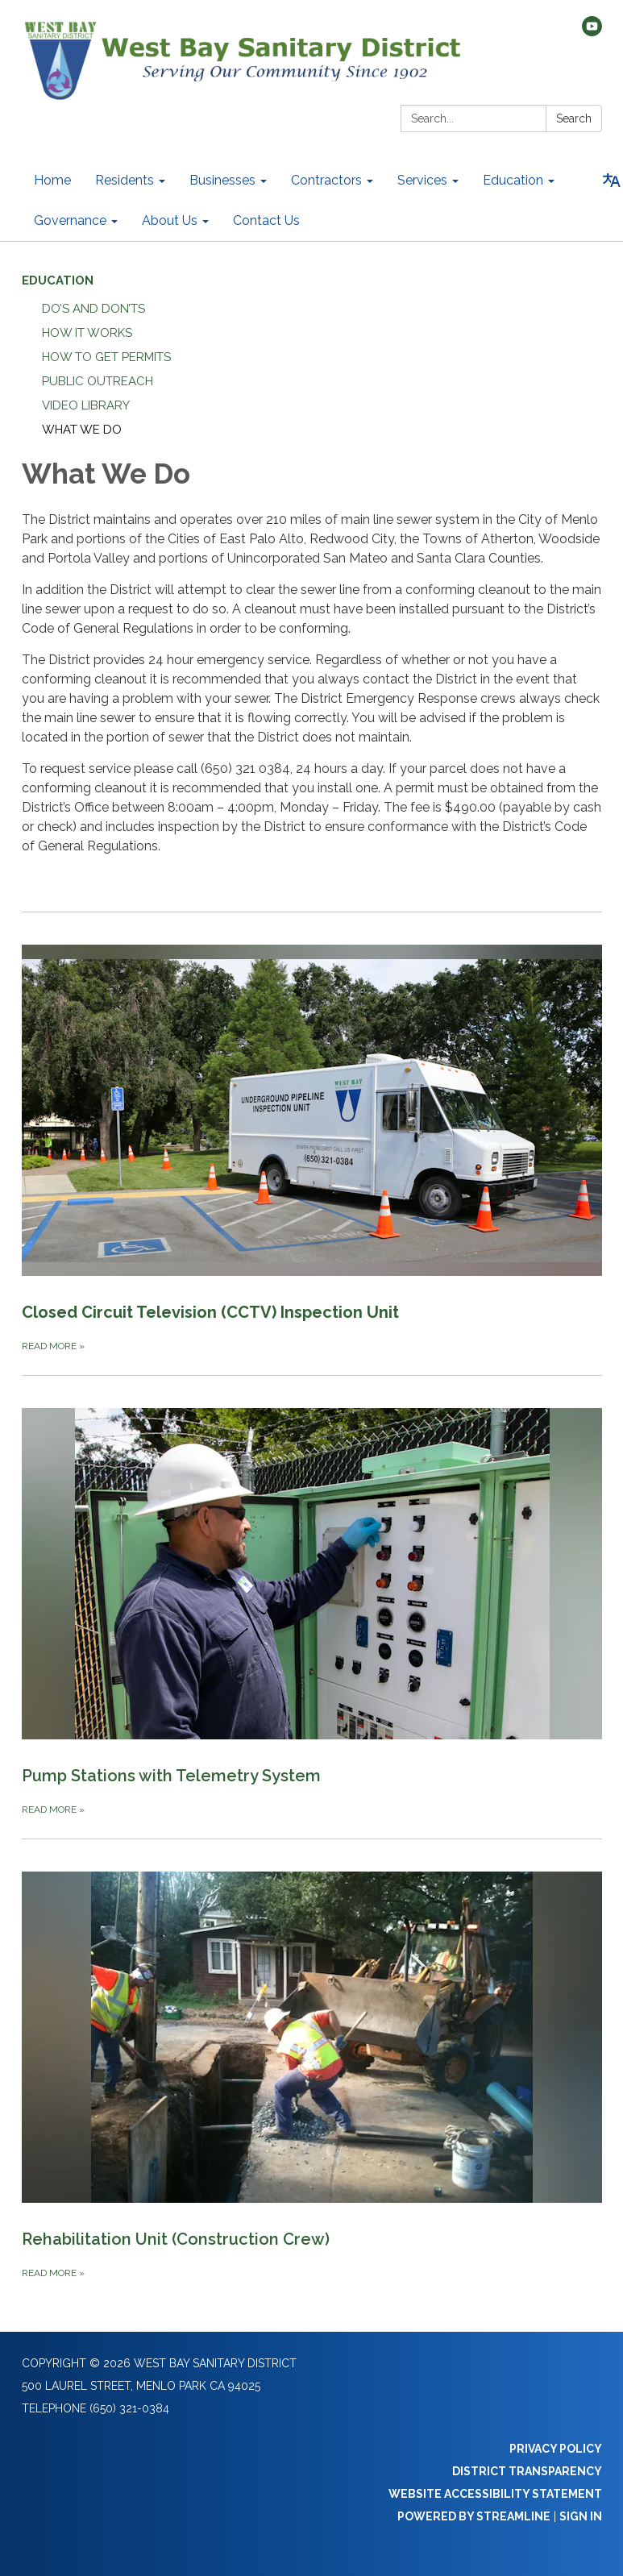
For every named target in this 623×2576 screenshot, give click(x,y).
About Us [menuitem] (169, 220)
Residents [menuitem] (124, 180)
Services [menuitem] (422, 180)
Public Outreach (97, 381)
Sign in (580, 2516)
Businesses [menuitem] (222, 180)
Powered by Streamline (473, 2516)
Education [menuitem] (513, 180)
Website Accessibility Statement (495, 2493)
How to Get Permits (106, 357)
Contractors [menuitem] (326, 180)
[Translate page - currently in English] (611, 180)
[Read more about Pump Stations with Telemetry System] (312, 1596)
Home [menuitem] (52, 180)
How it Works (87, 333)
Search (574, 118)
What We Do (82, 429)
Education (57, 280)
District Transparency (527, 2471)
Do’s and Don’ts (93, 308)
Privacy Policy (555, 2448)
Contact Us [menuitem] (266, 220)
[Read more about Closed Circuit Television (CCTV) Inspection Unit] (312, 1133)
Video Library (86, 405)
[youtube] (592, 31)
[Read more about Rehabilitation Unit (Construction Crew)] (312, 2060)
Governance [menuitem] (70, 220)
